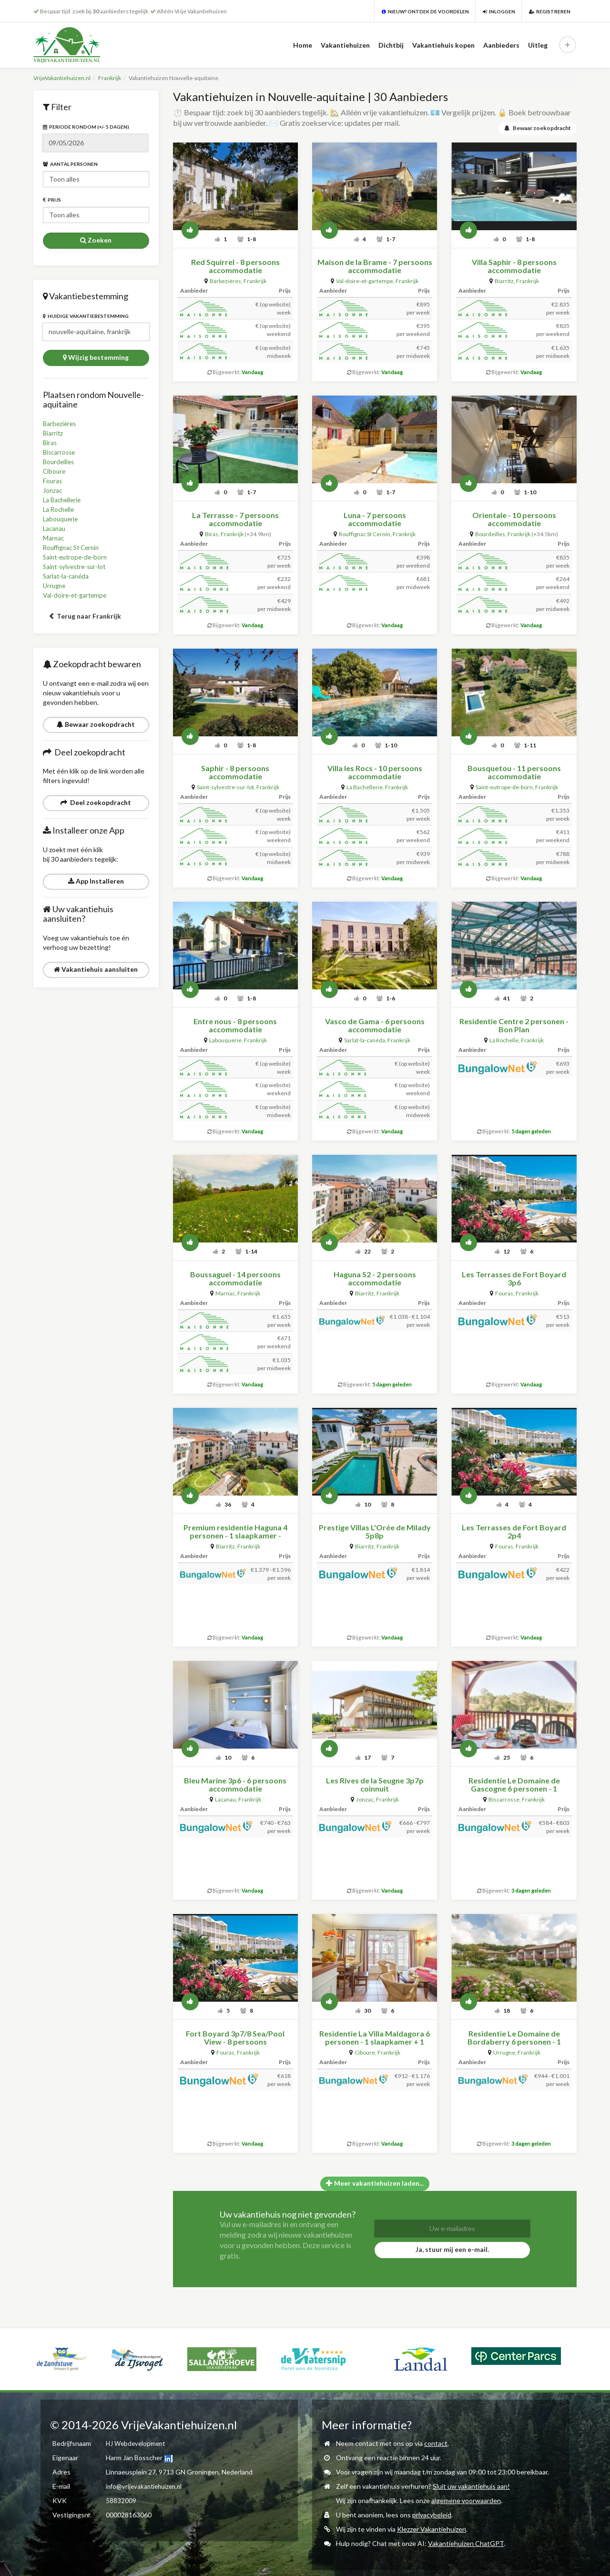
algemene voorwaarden (466, 2499)
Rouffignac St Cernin (74, 547)
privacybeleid (431, 2514)
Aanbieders (501, 45)
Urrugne (55, 585)
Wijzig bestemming (96, 357)
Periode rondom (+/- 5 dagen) (86, 127)
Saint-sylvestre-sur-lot (77, 566)
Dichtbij (391, 45)
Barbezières (60, 423)
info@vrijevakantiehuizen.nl (146, 2485)
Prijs (52, 200)
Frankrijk (109, 77)
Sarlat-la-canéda (67, 576)
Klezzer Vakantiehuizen (431, 2528)
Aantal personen (70, 164)
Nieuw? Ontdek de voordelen (425, 11)
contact (435, 2442)
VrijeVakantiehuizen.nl (62, 77)
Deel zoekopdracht (96, 802)
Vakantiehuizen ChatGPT (466, 2542)
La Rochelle (60, 509)
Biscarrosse (60, 452)
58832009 (121, 2499)
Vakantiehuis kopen (443, 45)
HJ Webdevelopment (137, 2442)
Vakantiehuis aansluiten (96, 969)
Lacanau (55, 528)
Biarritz (53, 433)
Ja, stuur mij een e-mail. (452, 2248)
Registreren (549, 11)
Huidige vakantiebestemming (86, 316)
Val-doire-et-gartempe (76, 595)
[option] (94, 2359)
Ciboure (55, 471)
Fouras (53, 481)
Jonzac (53, 490)
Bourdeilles (59, 462)
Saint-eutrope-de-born (77, 557)
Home (302, 45)
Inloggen (499, 11)
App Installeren (96, 881)
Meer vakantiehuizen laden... (375, 2182)
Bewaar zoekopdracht (96, 724)
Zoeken (96, 240)
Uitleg (538, 45)
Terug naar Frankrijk (85, 616)
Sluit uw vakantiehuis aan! (471, 2485)
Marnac (54, 538)
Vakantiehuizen (345, 45)
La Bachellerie (63, 500)
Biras (50, 442)
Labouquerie (61, 519)
